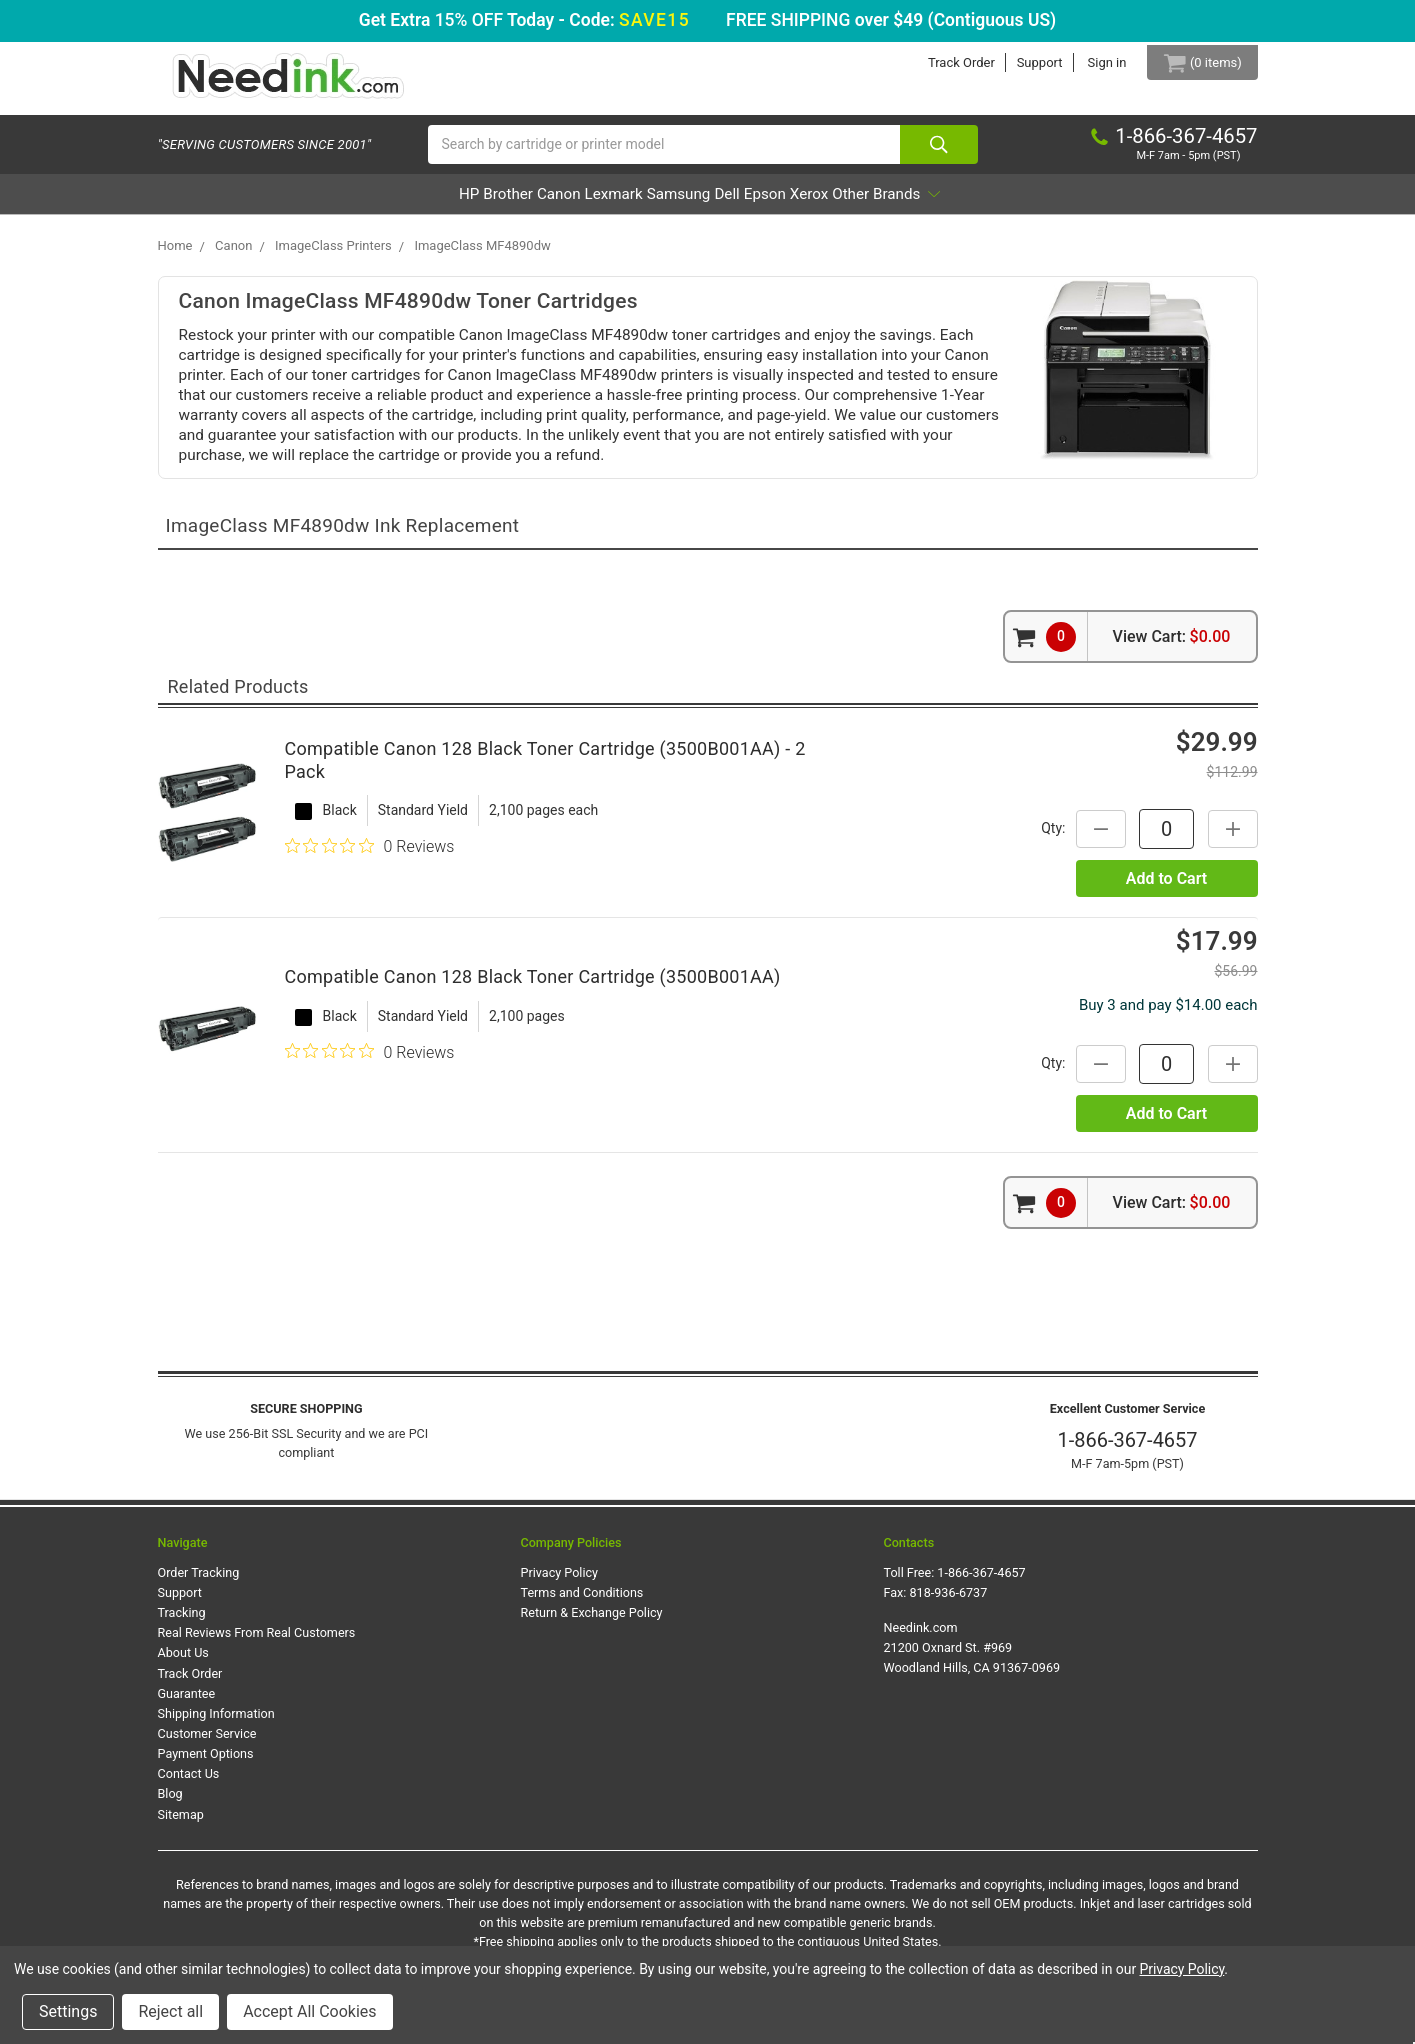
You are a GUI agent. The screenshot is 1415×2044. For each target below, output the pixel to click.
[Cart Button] (1195, 62)
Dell (754, 203)
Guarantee (187, 1702)
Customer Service (207, 1743)
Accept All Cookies (309, 2011)
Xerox (891, 203)
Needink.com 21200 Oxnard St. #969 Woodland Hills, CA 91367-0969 (972, 1657)
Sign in (1092, 62)
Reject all (170, 2011)
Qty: (1043, 838)
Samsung (677, 203)
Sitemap (181, 1823)
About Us (183, 1662)
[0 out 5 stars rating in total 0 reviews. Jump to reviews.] (370, 856)
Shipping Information (216, 1723)
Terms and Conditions (582, 1602)
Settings (68, 2011)
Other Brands (998, 203)
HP (356, 203)
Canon (501, 203)
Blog (170, 1803)
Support (1025, 62)
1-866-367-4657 (1127, 1450)
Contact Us (189, 1783)
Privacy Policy (560, 1581)
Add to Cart (1166, 887)
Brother (422, 203)
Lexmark (583, 203)
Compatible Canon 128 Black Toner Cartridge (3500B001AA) (533, 986)
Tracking (182, 1622)
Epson (819, 203)
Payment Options (206, 1763)
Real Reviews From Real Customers (257, 1642)
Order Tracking (199, 1581)
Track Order (947, 62)
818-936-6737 (949, 1602)
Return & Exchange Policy (592, 1622)
